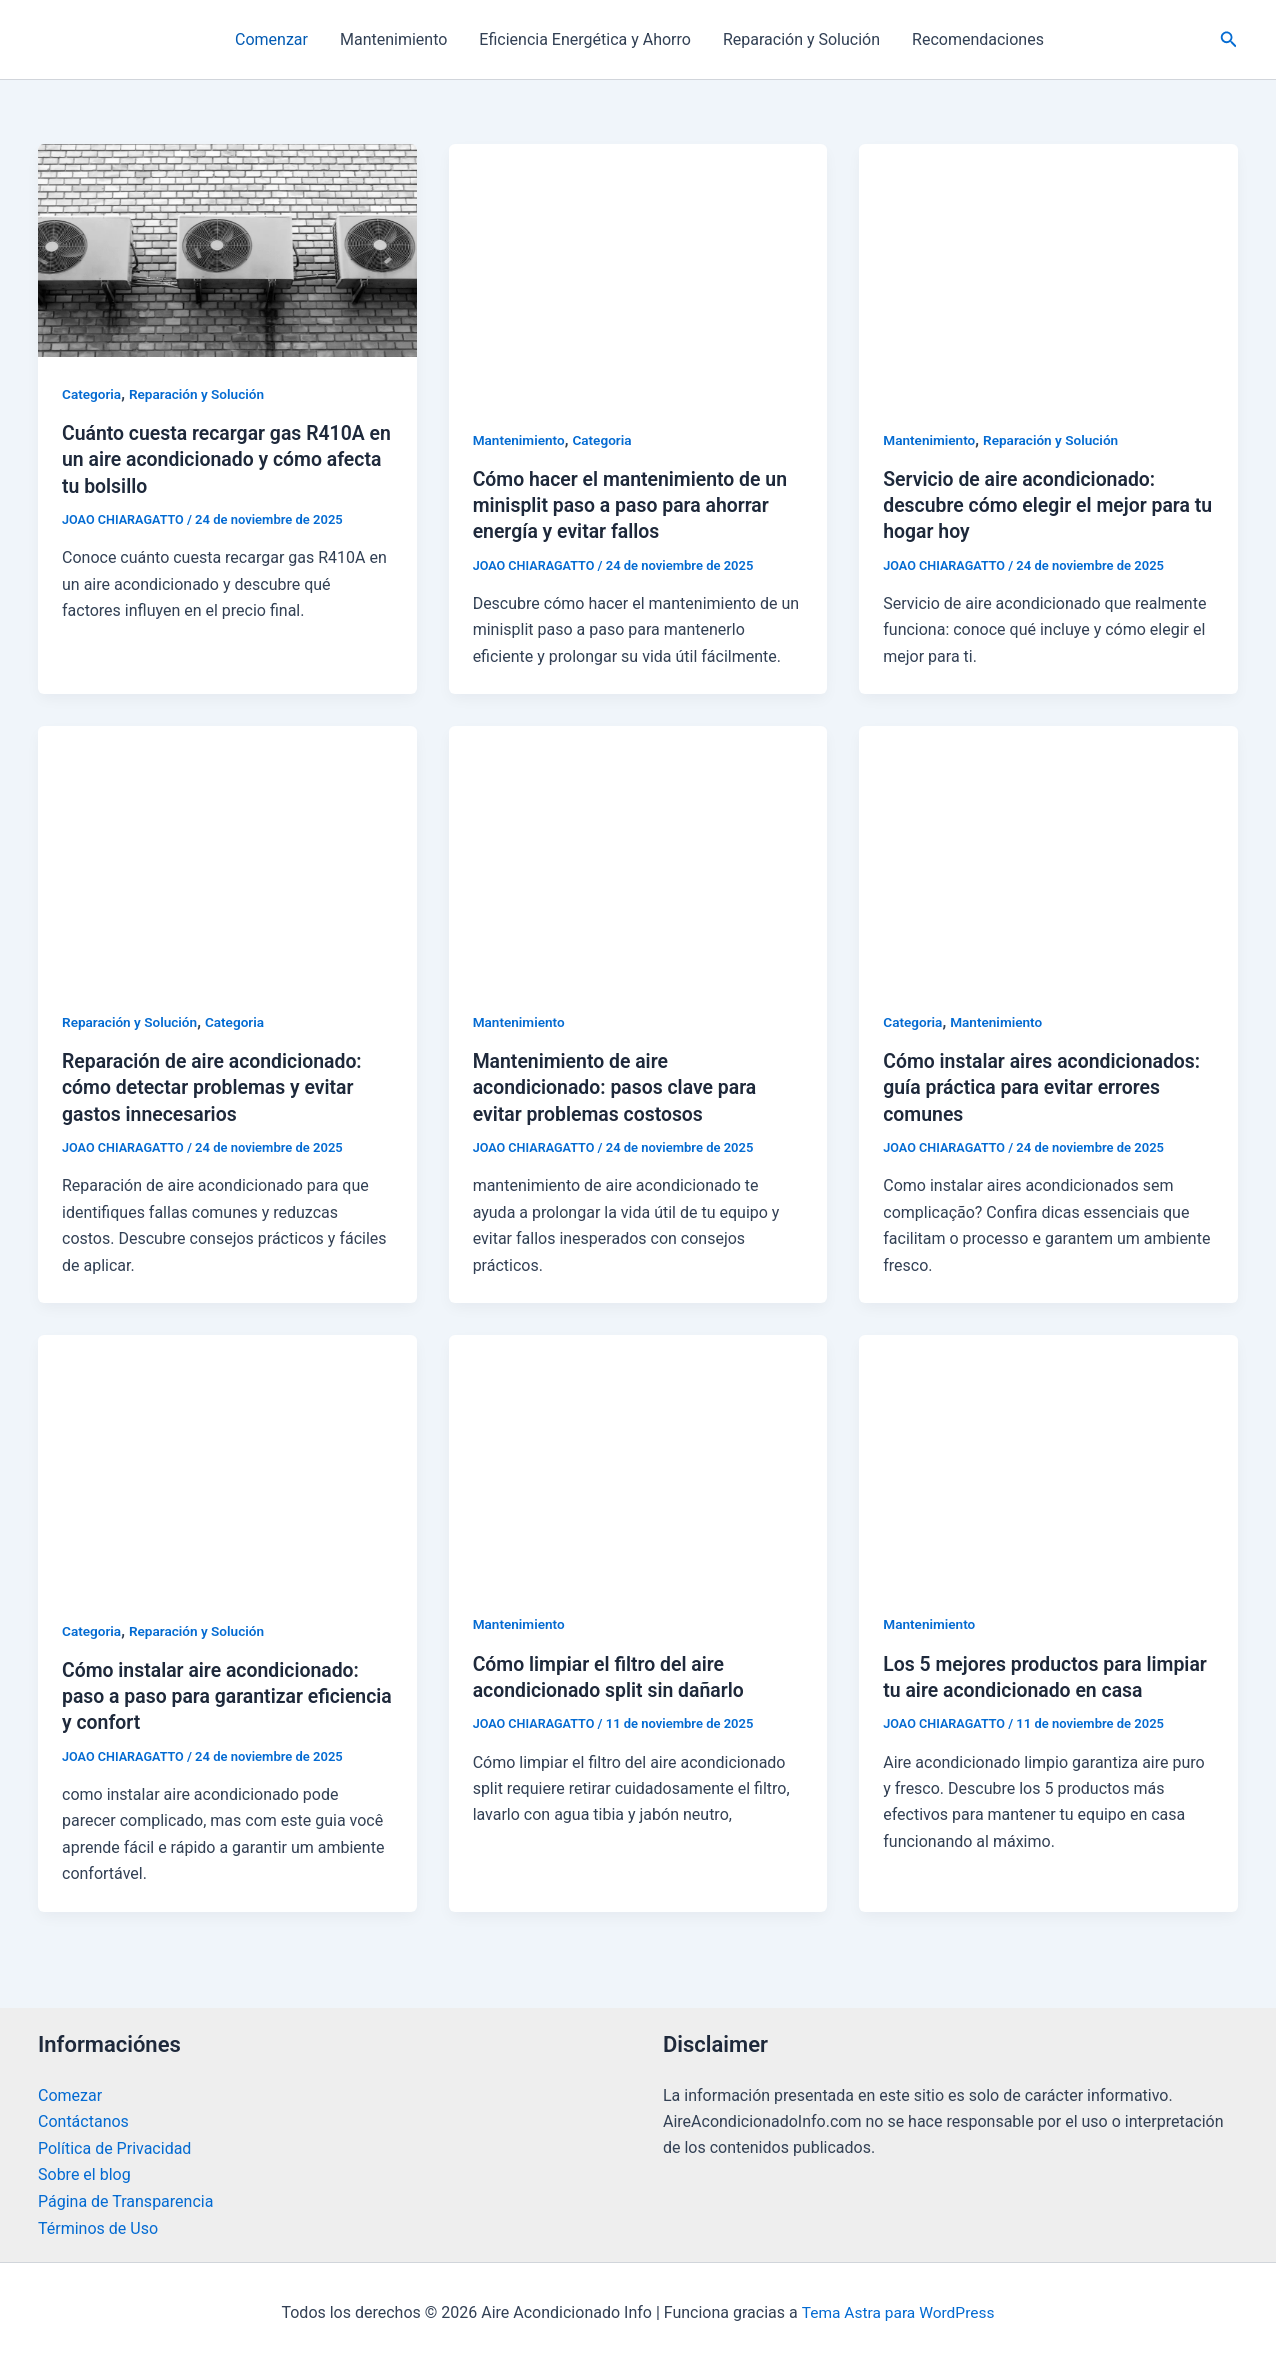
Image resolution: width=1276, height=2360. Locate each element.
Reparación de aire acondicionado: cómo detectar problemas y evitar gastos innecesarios (216, 1087)
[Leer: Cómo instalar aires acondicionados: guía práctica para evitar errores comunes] (1048, 853)
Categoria (92, 394)
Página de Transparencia (125, 2198)
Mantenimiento (393, 39)
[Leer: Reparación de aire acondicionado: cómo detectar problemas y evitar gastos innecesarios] (227, 853)
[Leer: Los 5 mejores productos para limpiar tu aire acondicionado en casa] (1048, 1458)
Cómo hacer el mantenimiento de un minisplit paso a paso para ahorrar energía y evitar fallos (635, 505)
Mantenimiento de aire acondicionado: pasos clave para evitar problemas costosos (619, 1087)
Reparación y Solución (801, 39)
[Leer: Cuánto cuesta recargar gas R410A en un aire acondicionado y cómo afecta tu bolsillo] (227, 249)
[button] (1229, 39)
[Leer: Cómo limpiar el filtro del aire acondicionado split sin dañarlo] (638, 1458)
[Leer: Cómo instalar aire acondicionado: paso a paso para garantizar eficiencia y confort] (227, 1461)
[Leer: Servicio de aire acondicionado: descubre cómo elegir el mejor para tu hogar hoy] (1048, 272)
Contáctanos (83, 2119)
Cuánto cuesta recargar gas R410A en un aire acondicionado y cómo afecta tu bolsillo (218, 459)
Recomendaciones (978, 39)
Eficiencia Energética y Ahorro (585, 39)
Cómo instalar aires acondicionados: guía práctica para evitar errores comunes (1046, 1087)
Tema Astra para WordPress (898, 2309)
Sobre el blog (84, 2172)
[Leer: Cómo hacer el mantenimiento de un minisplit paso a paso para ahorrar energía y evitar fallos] (638, 272)
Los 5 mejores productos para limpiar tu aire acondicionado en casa (1026, 1688)
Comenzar (271, 39)
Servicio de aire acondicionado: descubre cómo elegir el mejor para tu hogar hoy (1041, 505)
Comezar (70, 2093)
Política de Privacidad (114, 2145)
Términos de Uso (98, 2225)
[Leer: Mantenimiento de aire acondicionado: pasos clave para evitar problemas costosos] (638, 853)
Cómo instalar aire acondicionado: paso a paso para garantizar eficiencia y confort (215, 1695)
